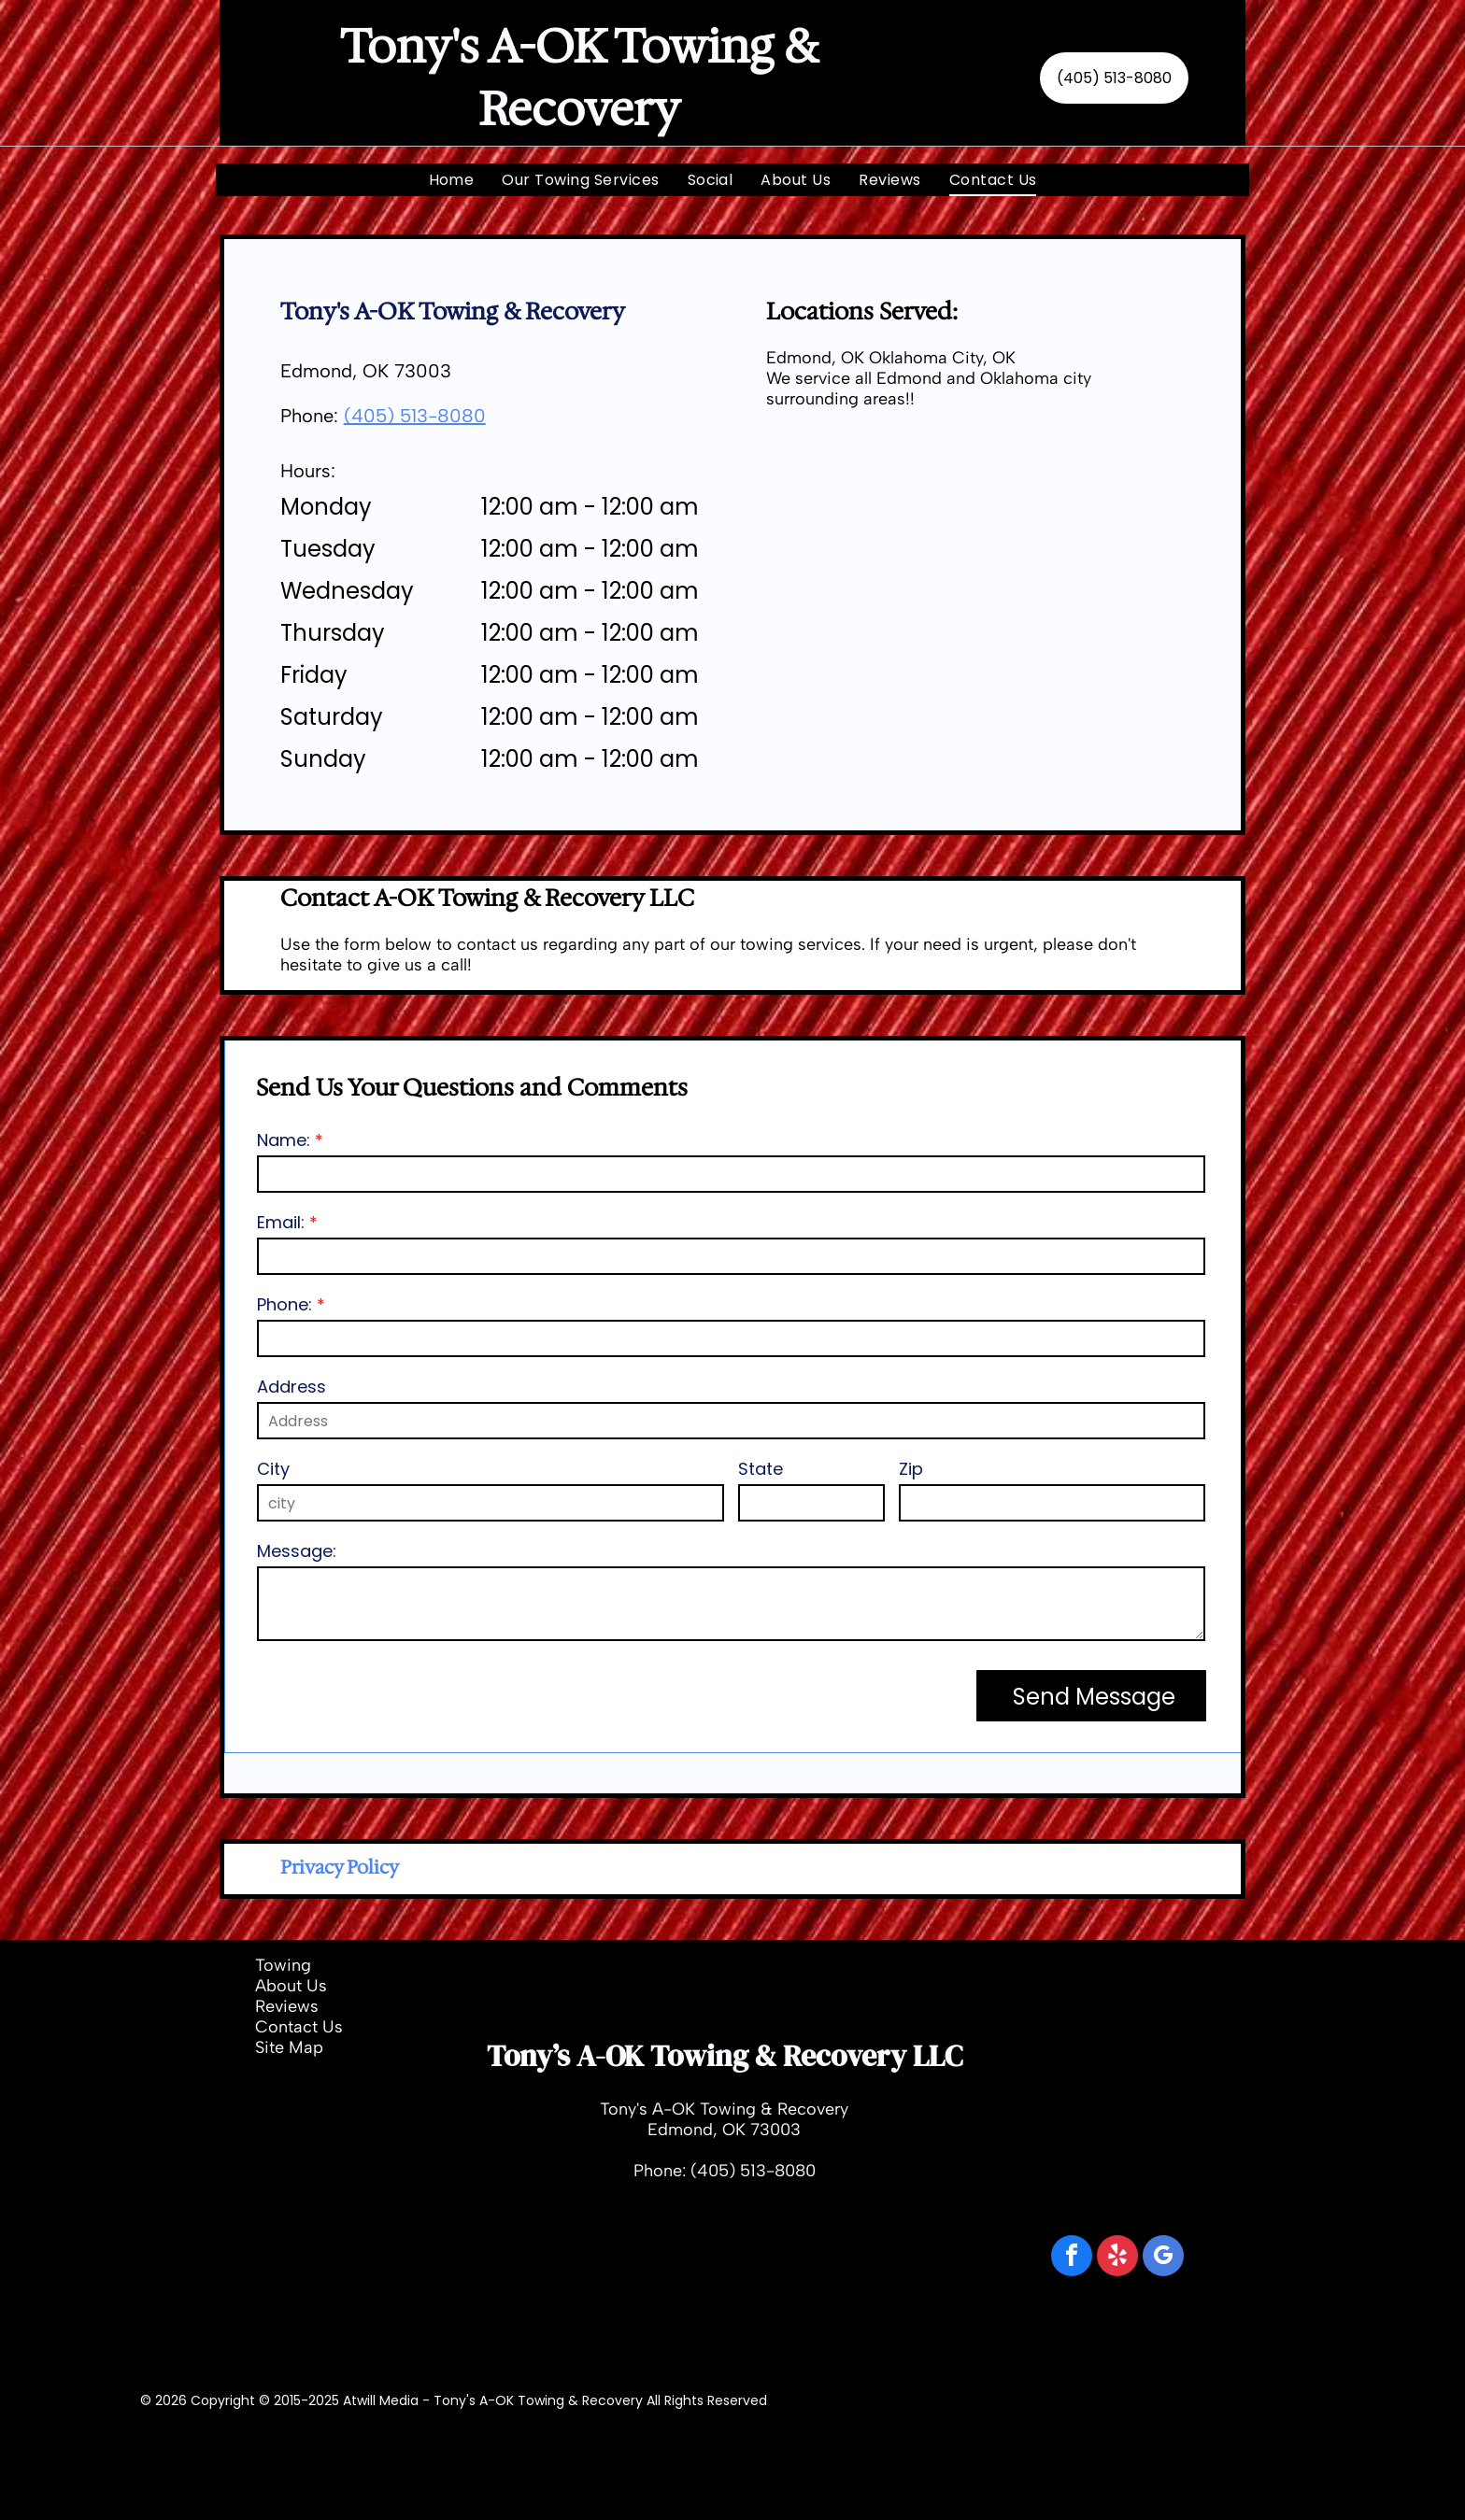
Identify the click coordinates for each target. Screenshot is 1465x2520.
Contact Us (299, 2027)
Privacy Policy (339, 1867)
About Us (291, 1985)
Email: (281, 1222)
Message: (296, 1551)
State (760, 1468)
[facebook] (1071, 2258)
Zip (911, 1468)
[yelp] (1117, 2258)
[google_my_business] (1163, 2258)
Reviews (287, 2006)
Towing (283, 1965)
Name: (283, 1140)
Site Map (289, 2047)
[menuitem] (452, 179)
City (273, 1468)
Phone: (284, 1304)
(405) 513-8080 (415, 415)
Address (291, 1386)
